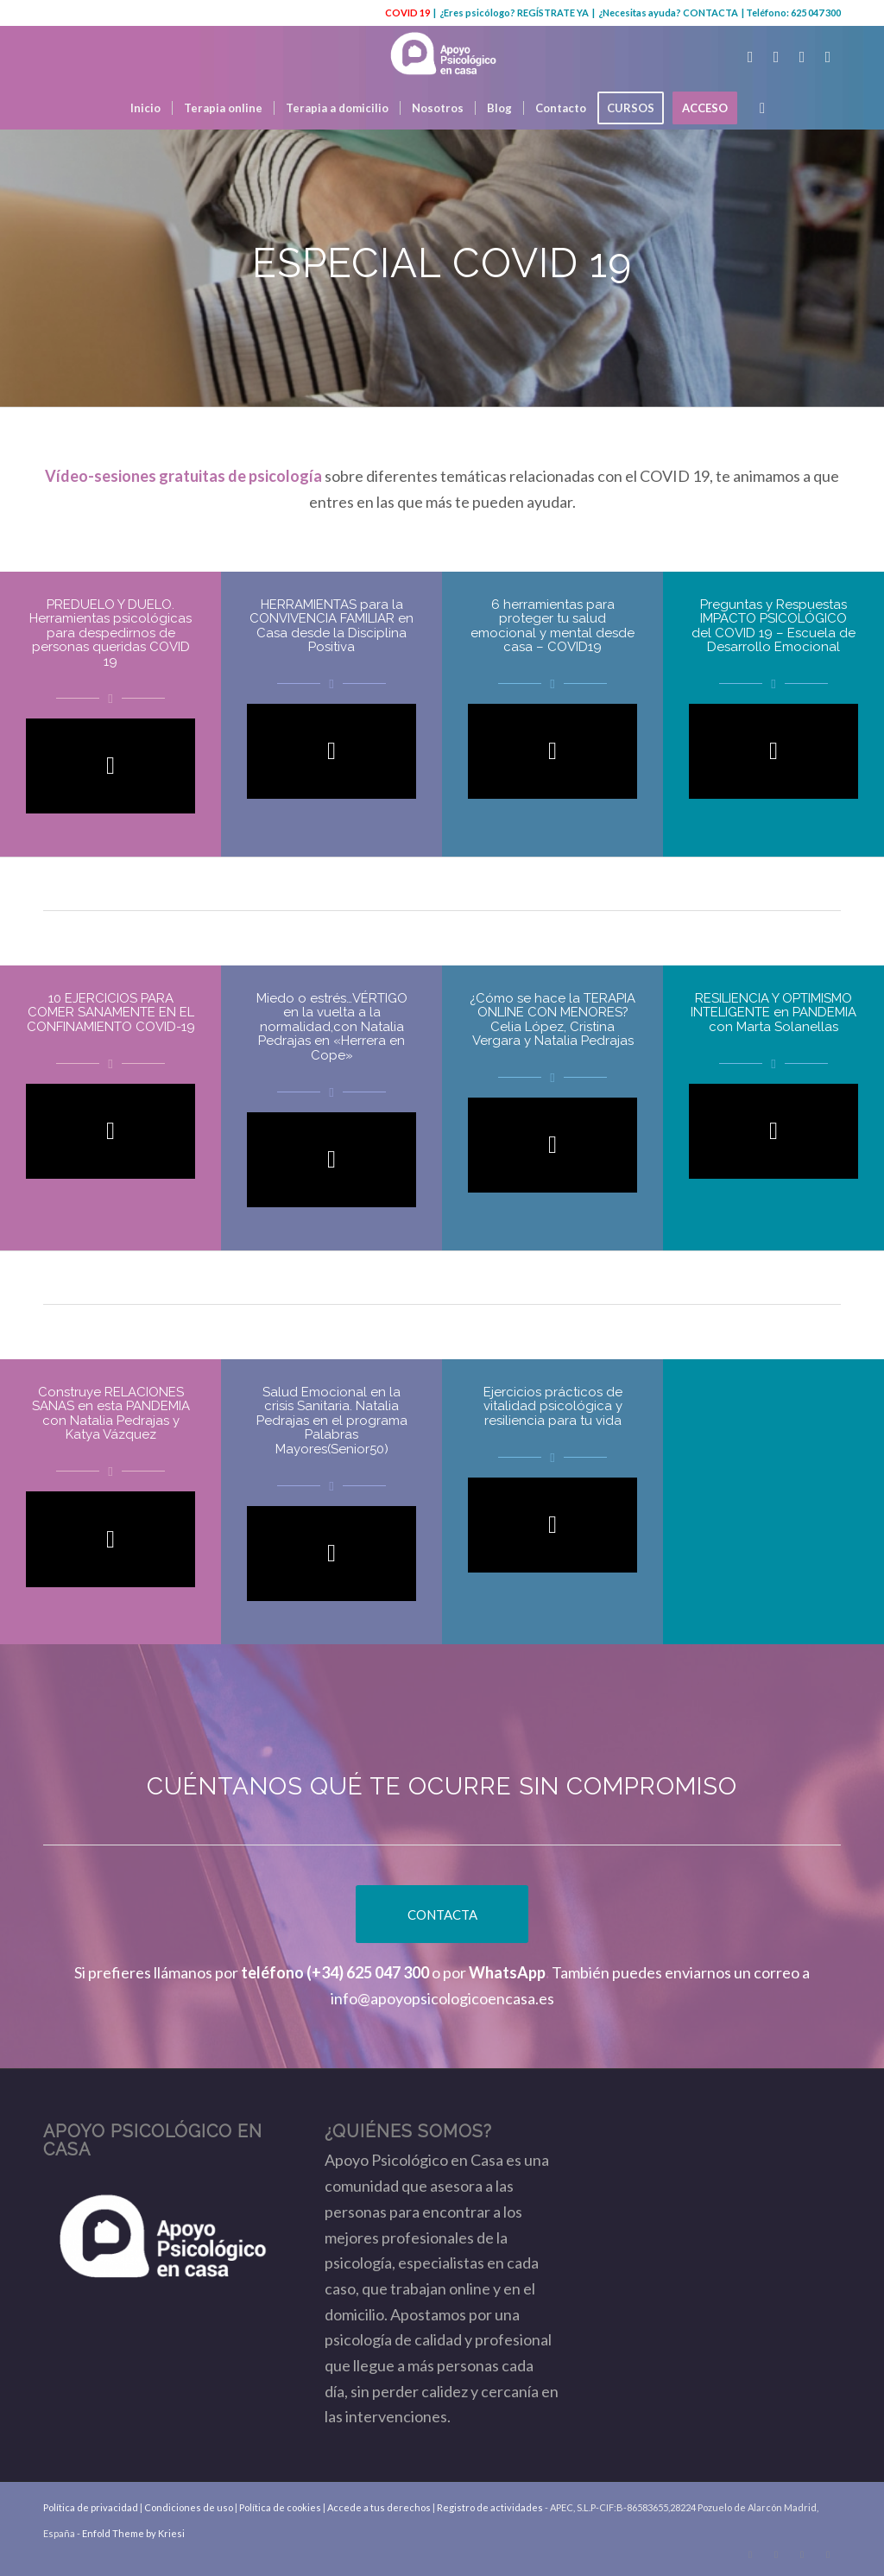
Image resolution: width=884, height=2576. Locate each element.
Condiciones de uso (188, 2507)
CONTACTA (710, 12)
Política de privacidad (90, 2507)
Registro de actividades (490, 2507)
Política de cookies (280, 2507)
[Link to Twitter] (750, 56)
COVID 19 (407, 12)
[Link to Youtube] (802, 56)
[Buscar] (756, 108)
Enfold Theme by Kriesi (133, 2533)
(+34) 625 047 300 (367, 1972)
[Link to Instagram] (828, 56)
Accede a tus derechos (379, 2507)
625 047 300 (816, 12)
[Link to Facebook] (776, 56)
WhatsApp (507, 1972)
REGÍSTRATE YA (553, 12)
